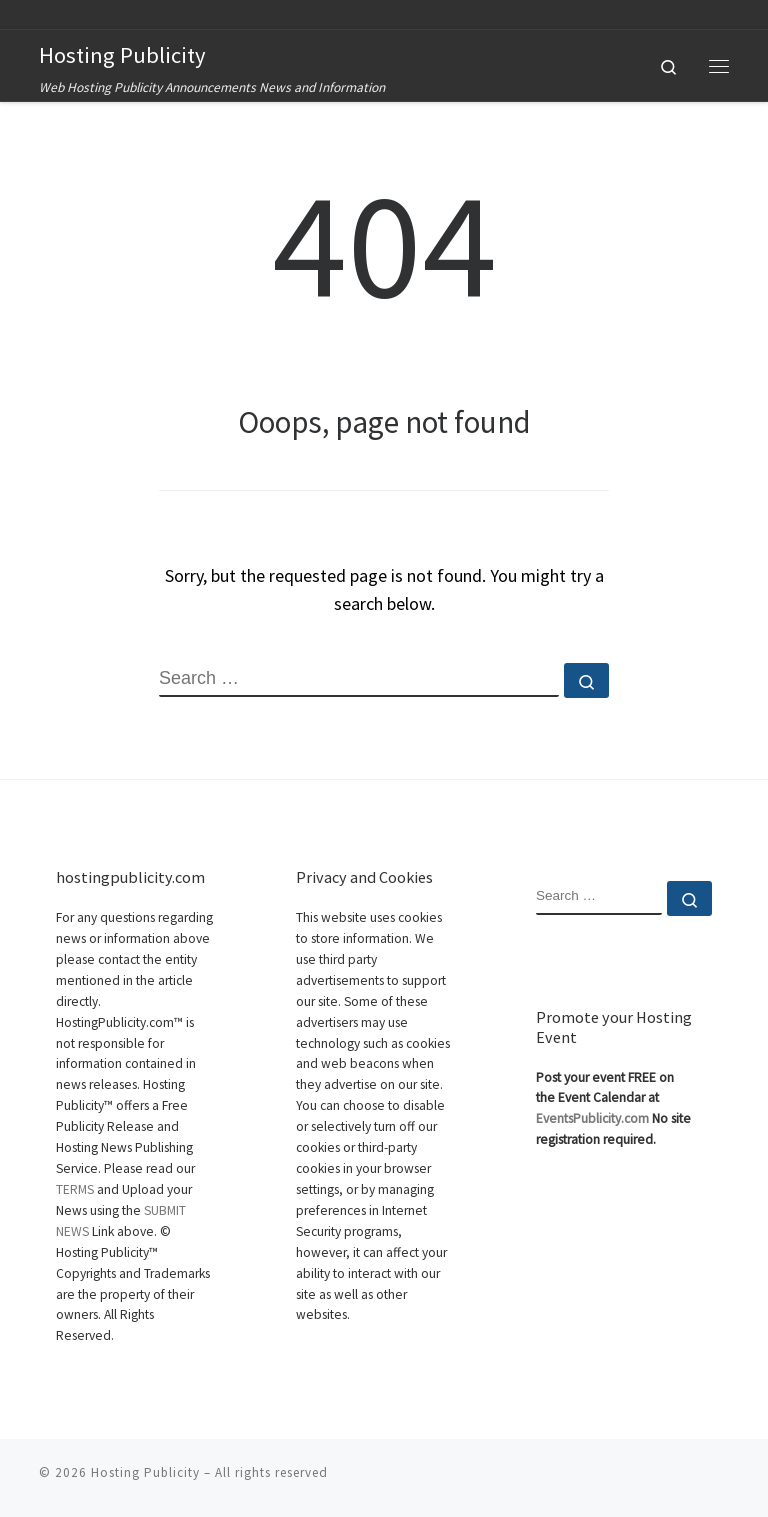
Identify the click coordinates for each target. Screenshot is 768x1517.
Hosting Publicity (145, 1471)
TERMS (75, 1189)
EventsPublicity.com (592, 1118)
